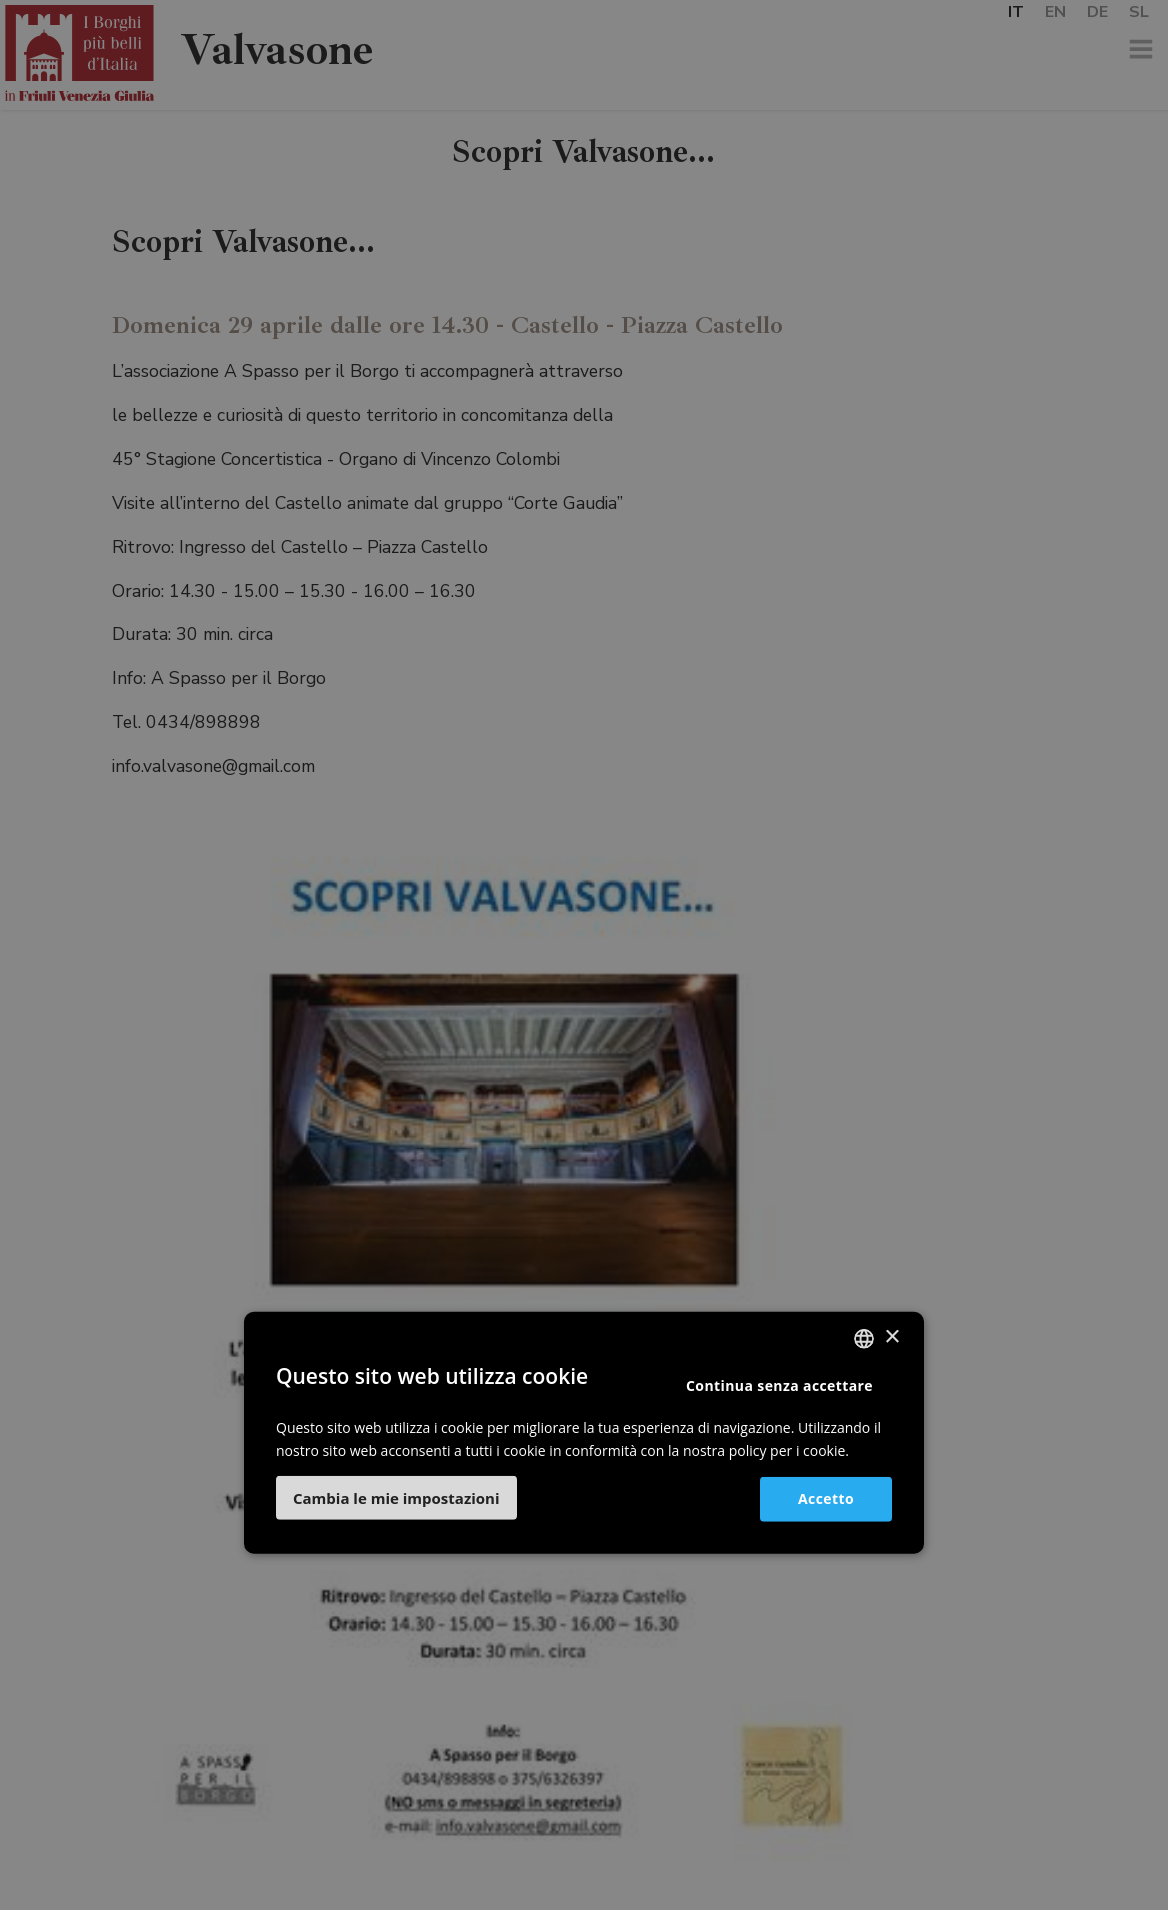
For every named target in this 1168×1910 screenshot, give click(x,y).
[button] (396, 1498)
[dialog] (584, 955)
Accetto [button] (826, 1498)
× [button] (891, 1337)
